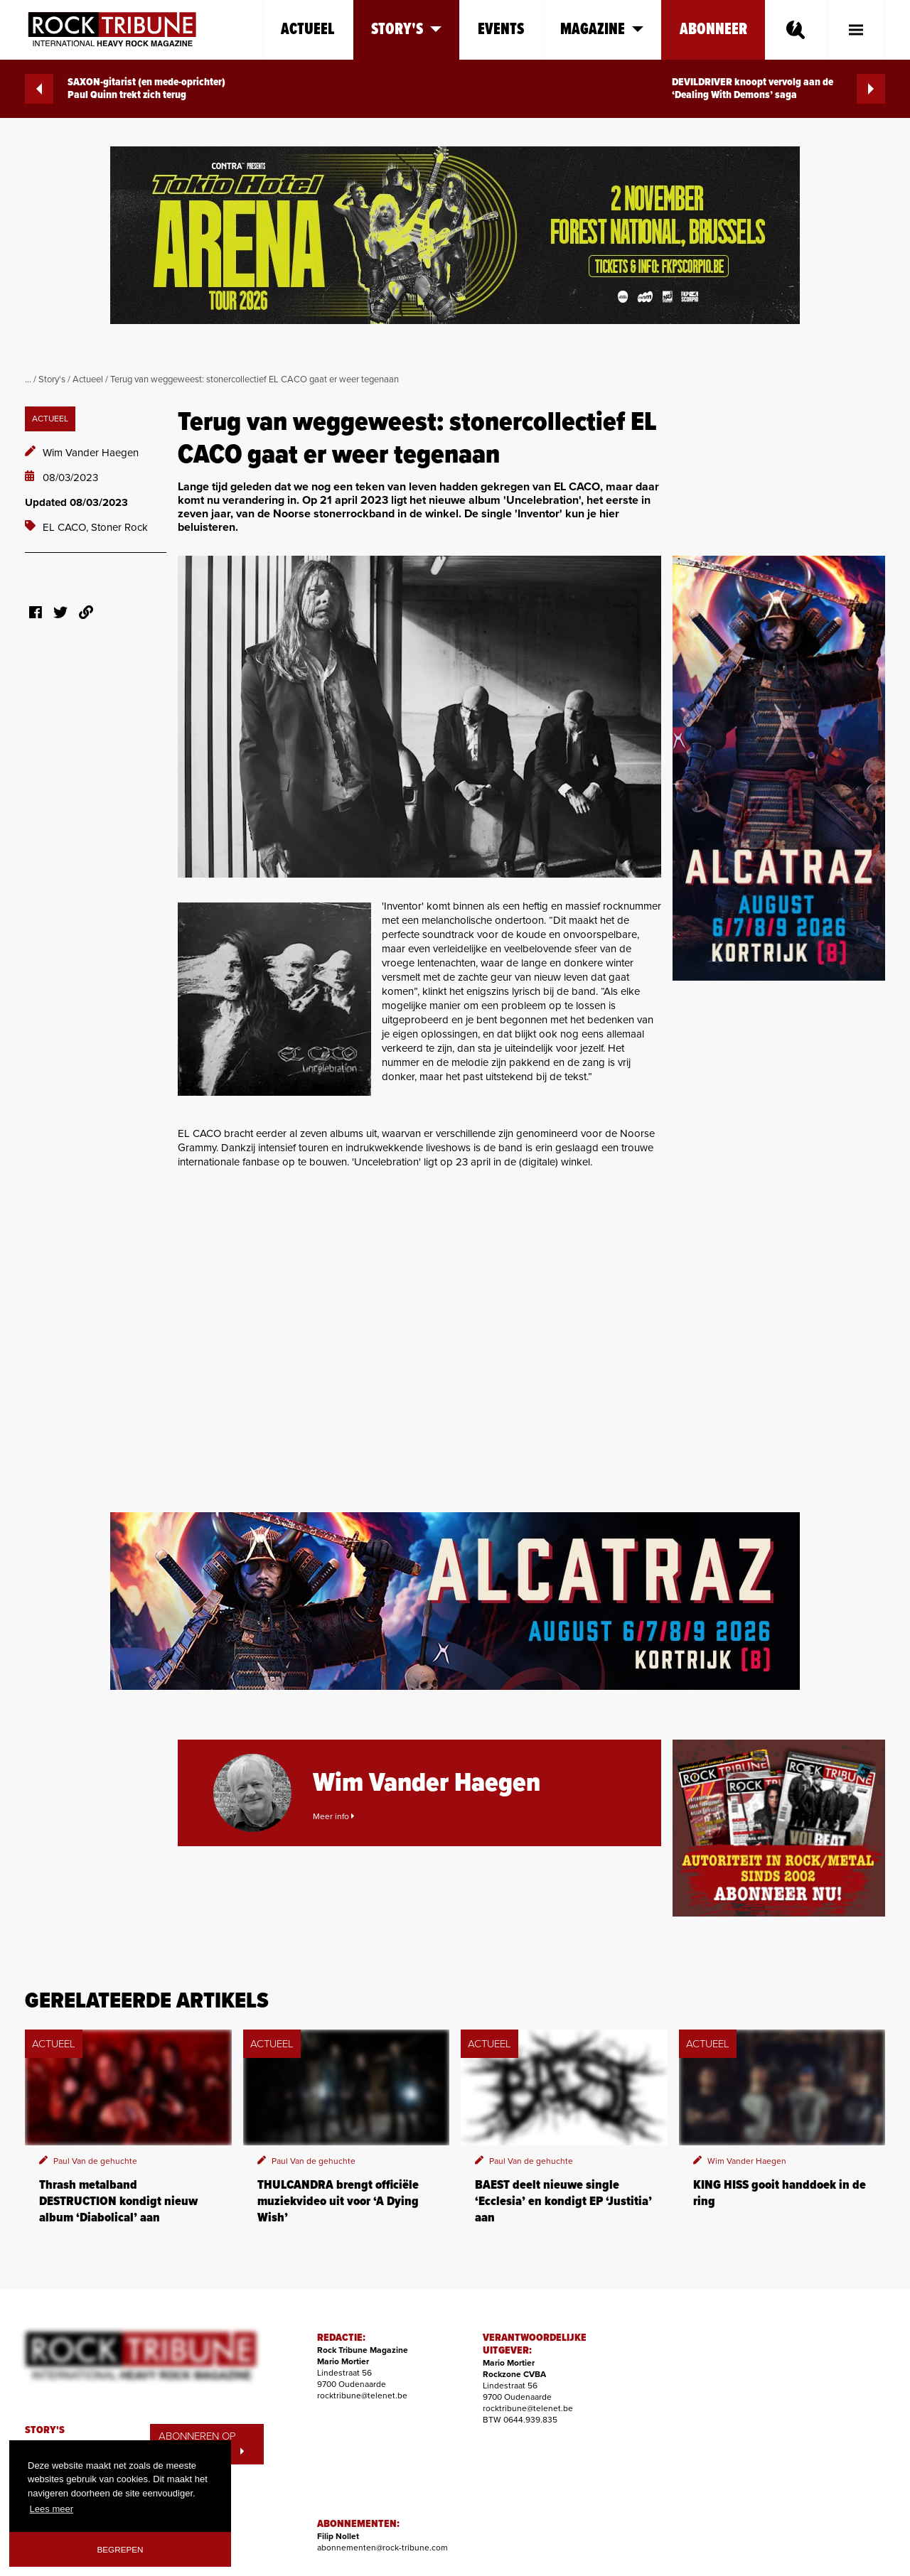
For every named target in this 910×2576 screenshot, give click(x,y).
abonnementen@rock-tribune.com (382, 2548)
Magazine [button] (601, 29)
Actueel (308, 29)
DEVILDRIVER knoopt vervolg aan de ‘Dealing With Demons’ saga (778, 89)
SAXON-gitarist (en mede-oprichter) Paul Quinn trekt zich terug (125, 89)
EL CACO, (67, 527)
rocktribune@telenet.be (362, 2395)
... (28, 379)
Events (501, 29)
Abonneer (713, 29)
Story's (51, 379)
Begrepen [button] (120, 2549)
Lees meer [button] (51, 2509)
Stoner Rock (119, 527)
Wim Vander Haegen (91, 452)
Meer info (333, 1816)
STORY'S (45, 2430)
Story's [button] (406, 29)
